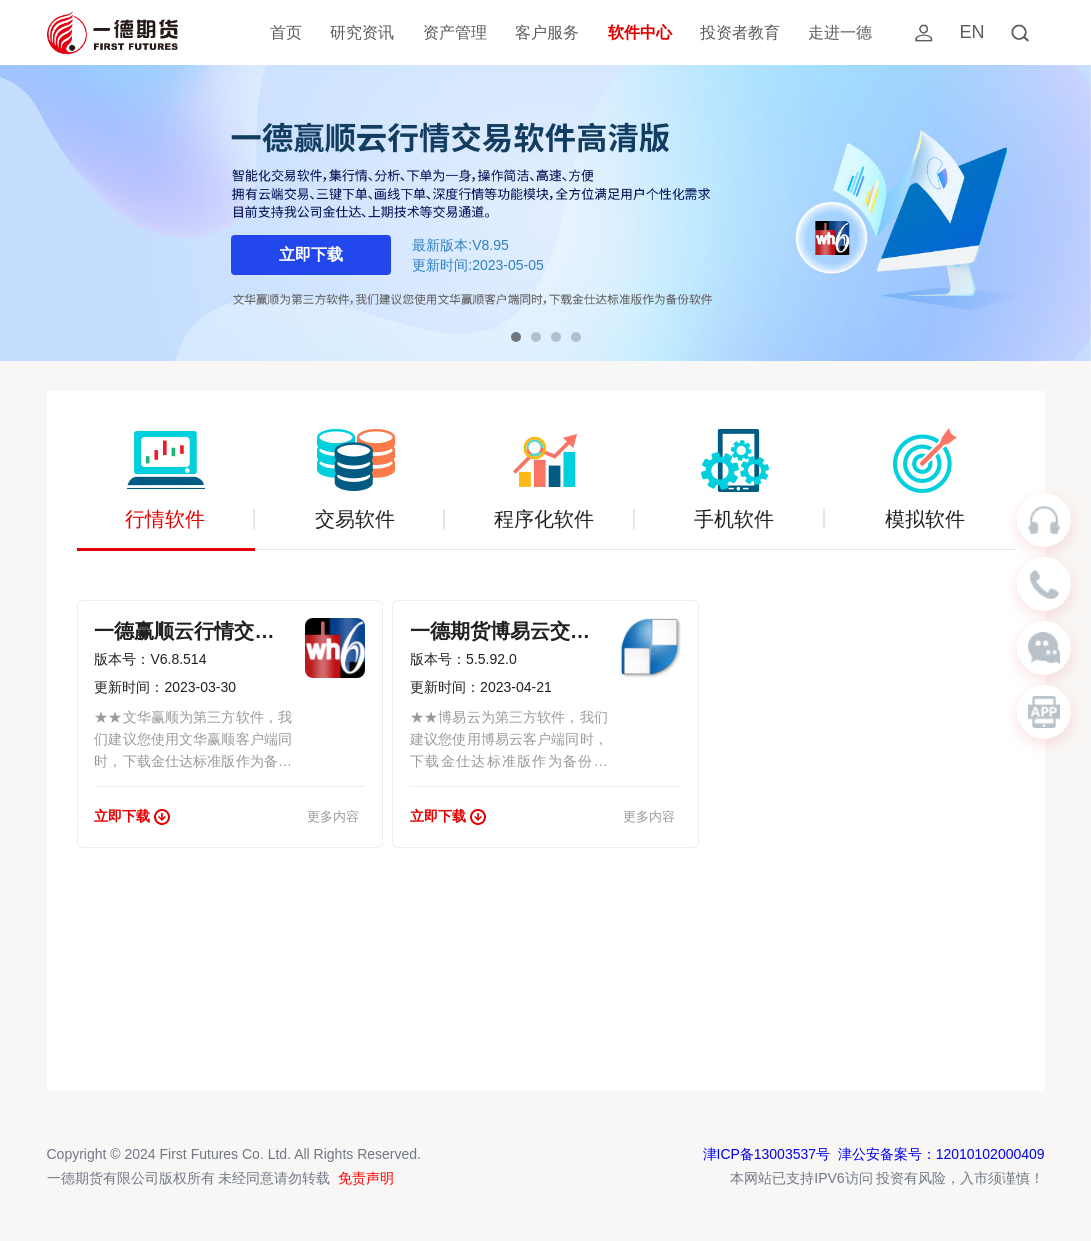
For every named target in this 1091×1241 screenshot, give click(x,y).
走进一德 (840, 32)
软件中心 (640, 32)
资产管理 (455, 32)
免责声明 (366, 1178)
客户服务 (547, 32)
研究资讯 (362, 32)
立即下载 (311, 254)
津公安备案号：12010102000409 (940, 1154)
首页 (286, 32)
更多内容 (333, 816)
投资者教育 (740, 32)
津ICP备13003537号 (766, 1154)
